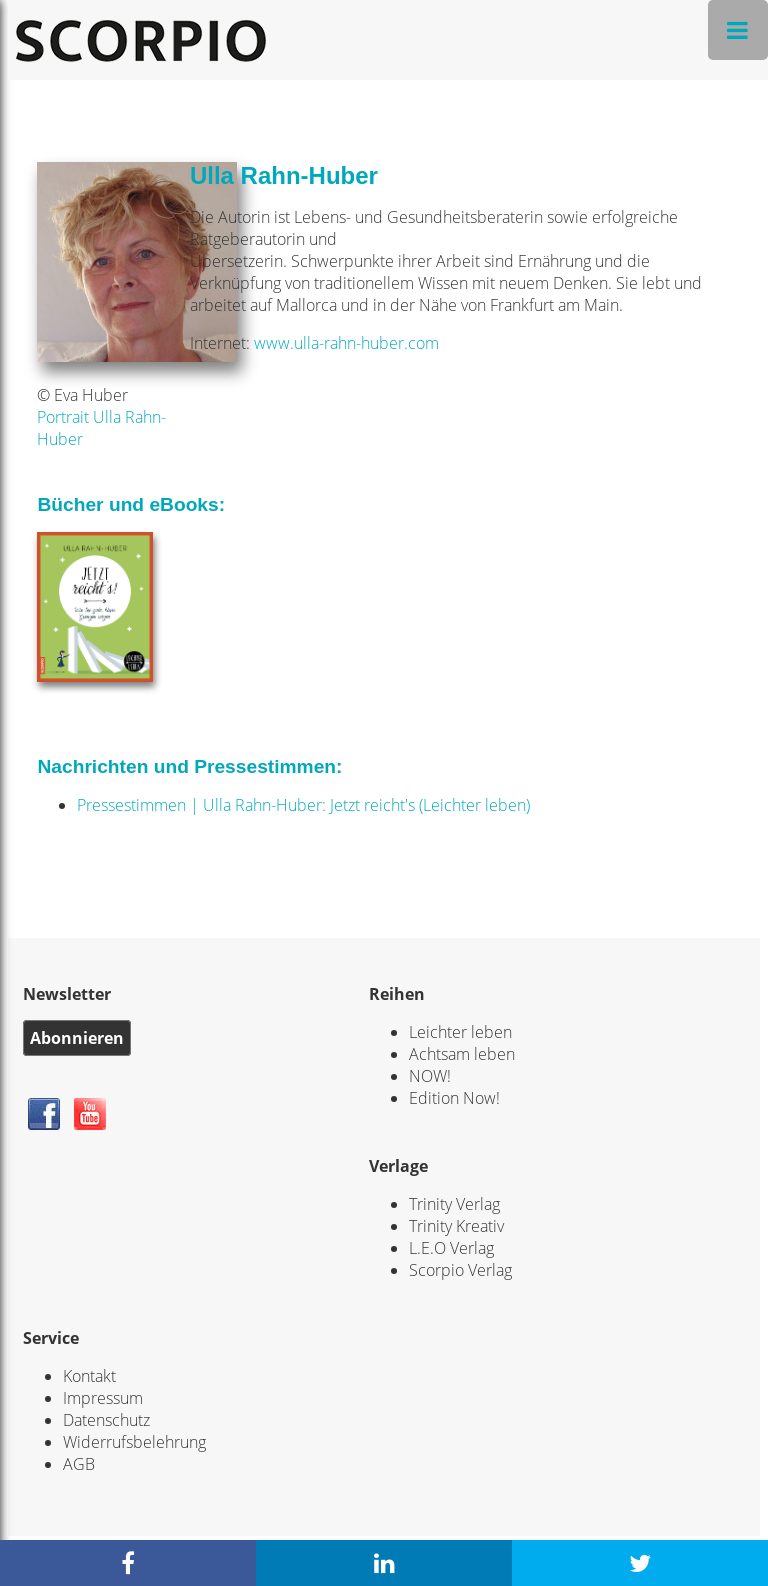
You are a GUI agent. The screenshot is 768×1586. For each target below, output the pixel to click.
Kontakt (89, 1376)
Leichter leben (460, 1032)
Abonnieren (77, 1038)
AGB (79, 1464)
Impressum (103, 1398)
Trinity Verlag (454, 1204)
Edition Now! (454, 1098)
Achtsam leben (462, 1054)
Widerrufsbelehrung (134, 1442)
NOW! (430, 1076)
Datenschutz (106, 1420)
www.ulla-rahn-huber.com (346, 343)
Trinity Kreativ (456, 1226)
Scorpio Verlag (460, 1270)
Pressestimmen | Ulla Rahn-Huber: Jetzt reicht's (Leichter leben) (303, 805)
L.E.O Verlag (451, 1248)
